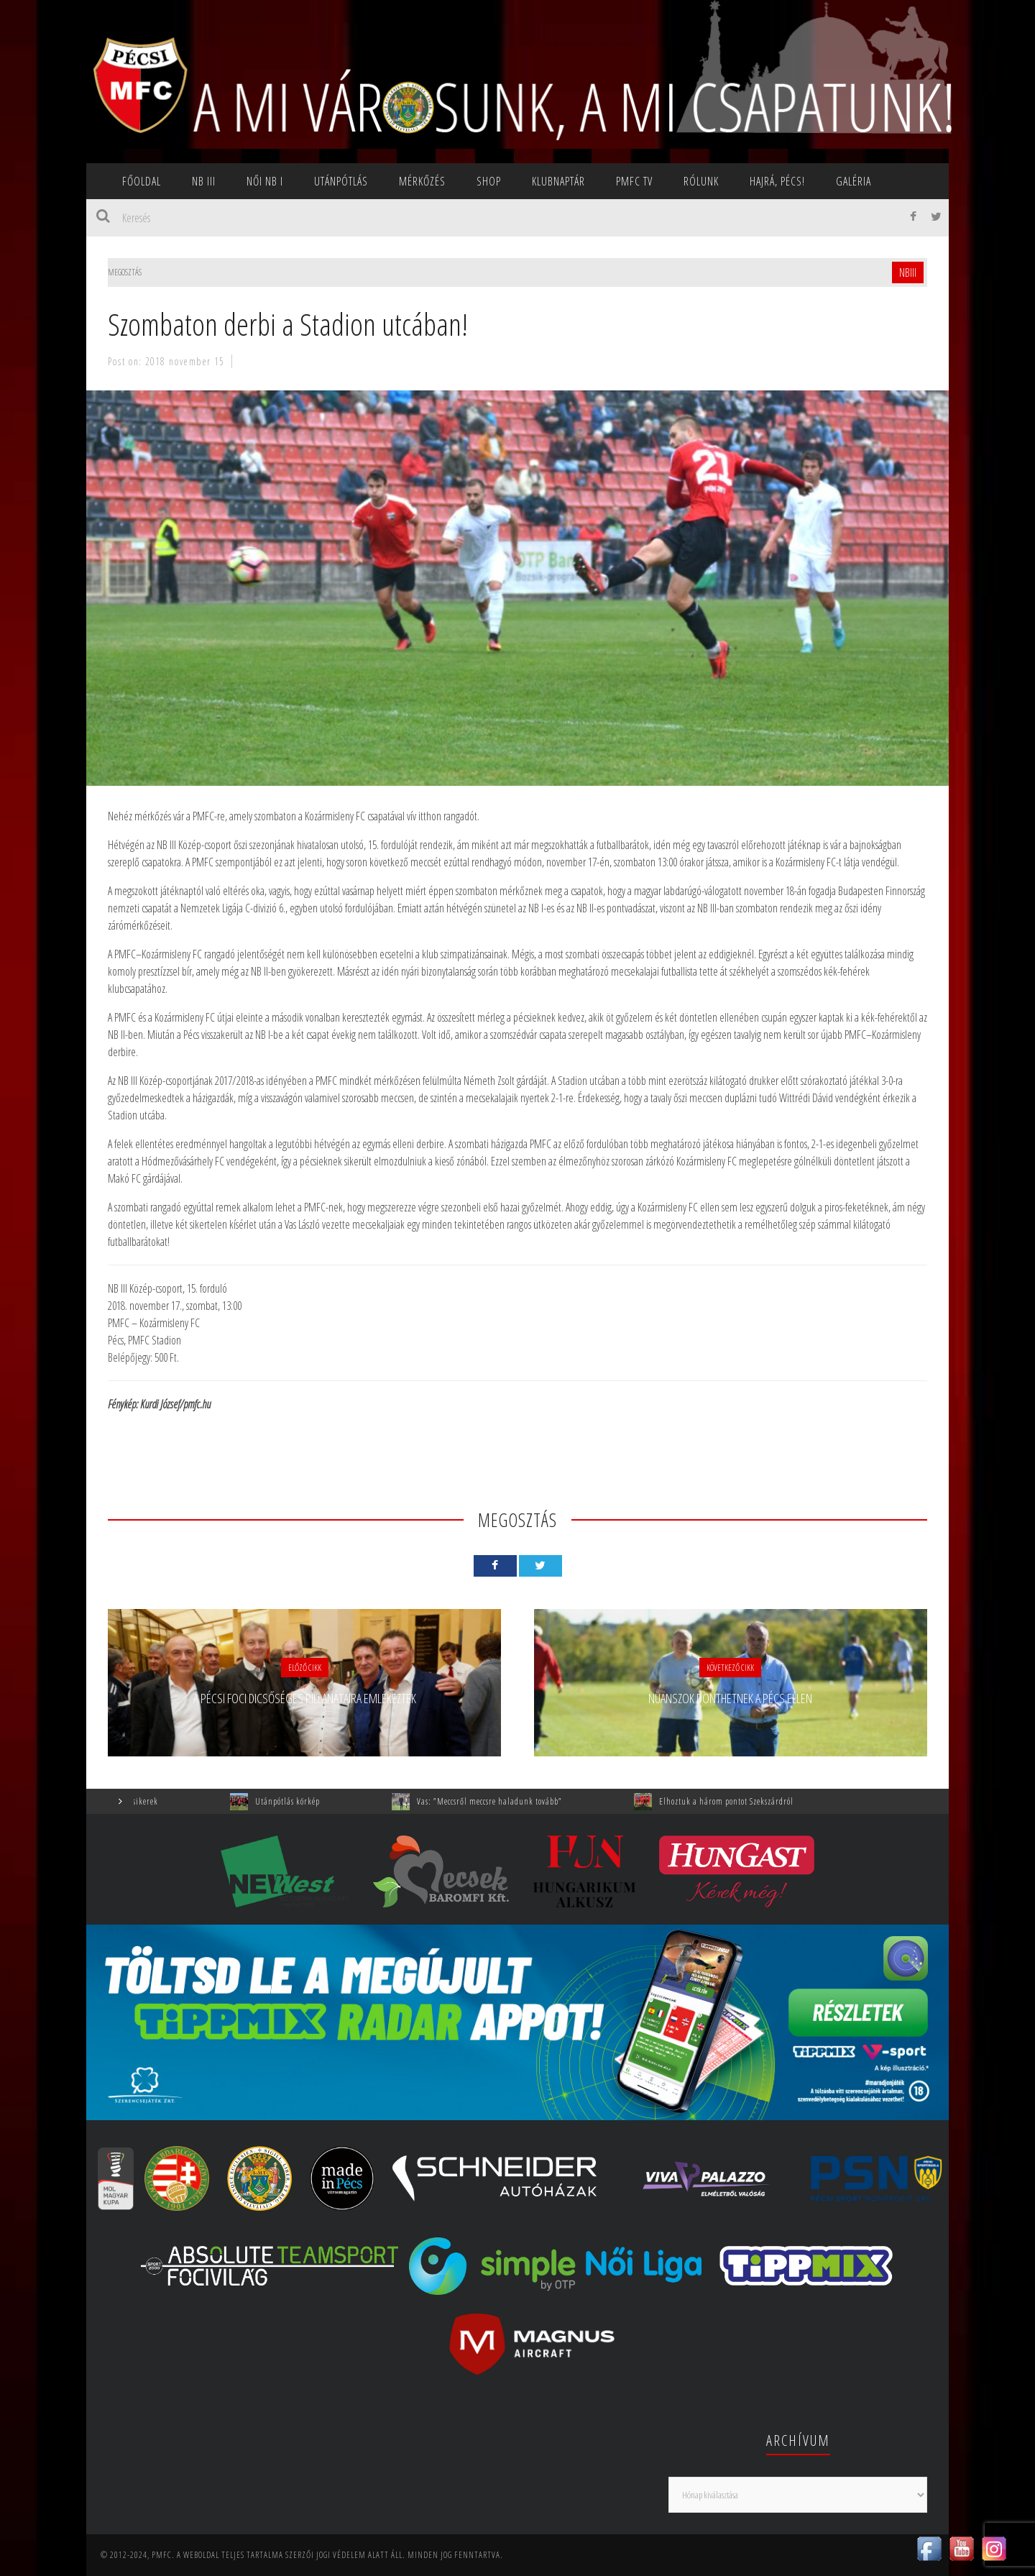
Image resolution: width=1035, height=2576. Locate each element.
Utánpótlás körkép (313, 1801)
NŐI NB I (265, 181)
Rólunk (701, 181)
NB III (204, 181)
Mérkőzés (422, 181)
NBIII (907, 272)
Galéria (853, 181)
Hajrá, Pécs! (777, 181)
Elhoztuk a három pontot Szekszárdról (752, 1801)
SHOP (489, 181)
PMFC (162, 2555)
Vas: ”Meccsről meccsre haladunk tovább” (515, 1801)
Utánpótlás (341, 181)
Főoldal (141, 181)
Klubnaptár (558, 181)
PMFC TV (634, 181)
